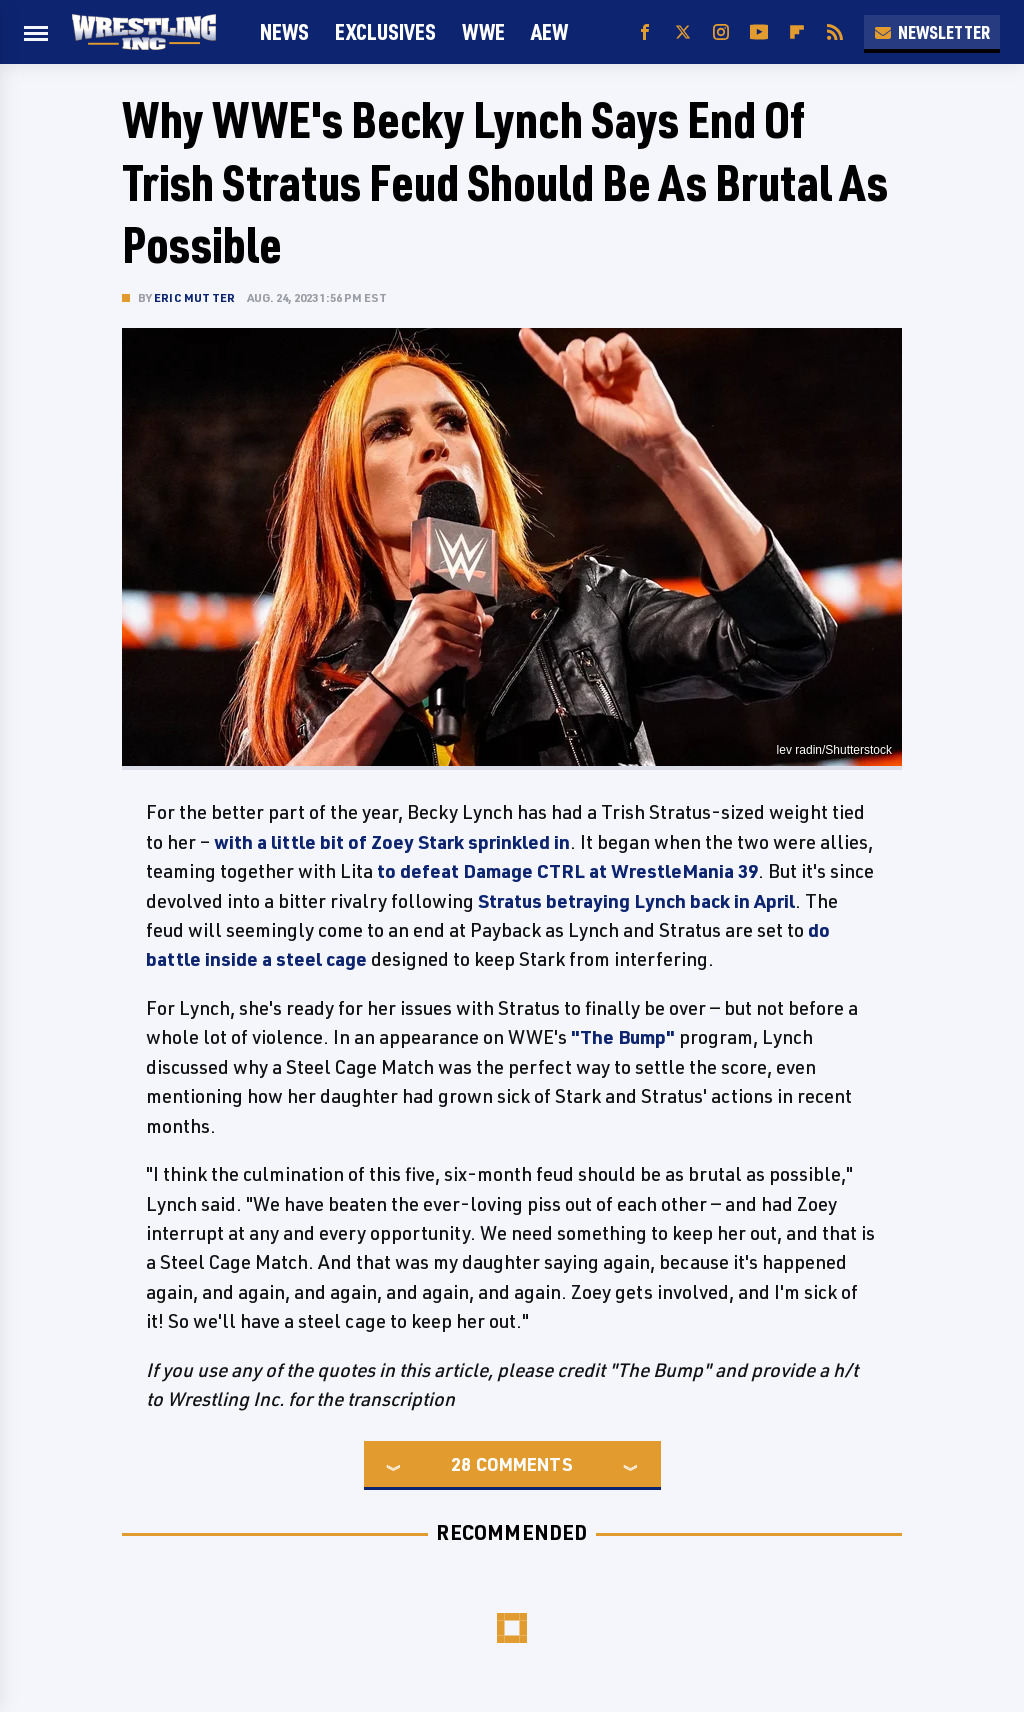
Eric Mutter (194, 297)
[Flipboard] (797, 32)
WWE (483, 31)
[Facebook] (645, 32)
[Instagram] (721, 32)
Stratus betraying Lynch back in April (636, 901)
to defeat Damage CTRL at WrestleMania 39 (567, 871)
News (284, 31)
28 (461, 1464)
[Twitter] (683, 32)
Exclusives (385, 31)
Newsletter (932, 32)
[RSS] (835, 32)
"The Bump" (623, 1037)
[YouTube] (759, 32)
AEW (549, 31)
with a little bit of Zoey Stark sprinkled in (392, 842)
